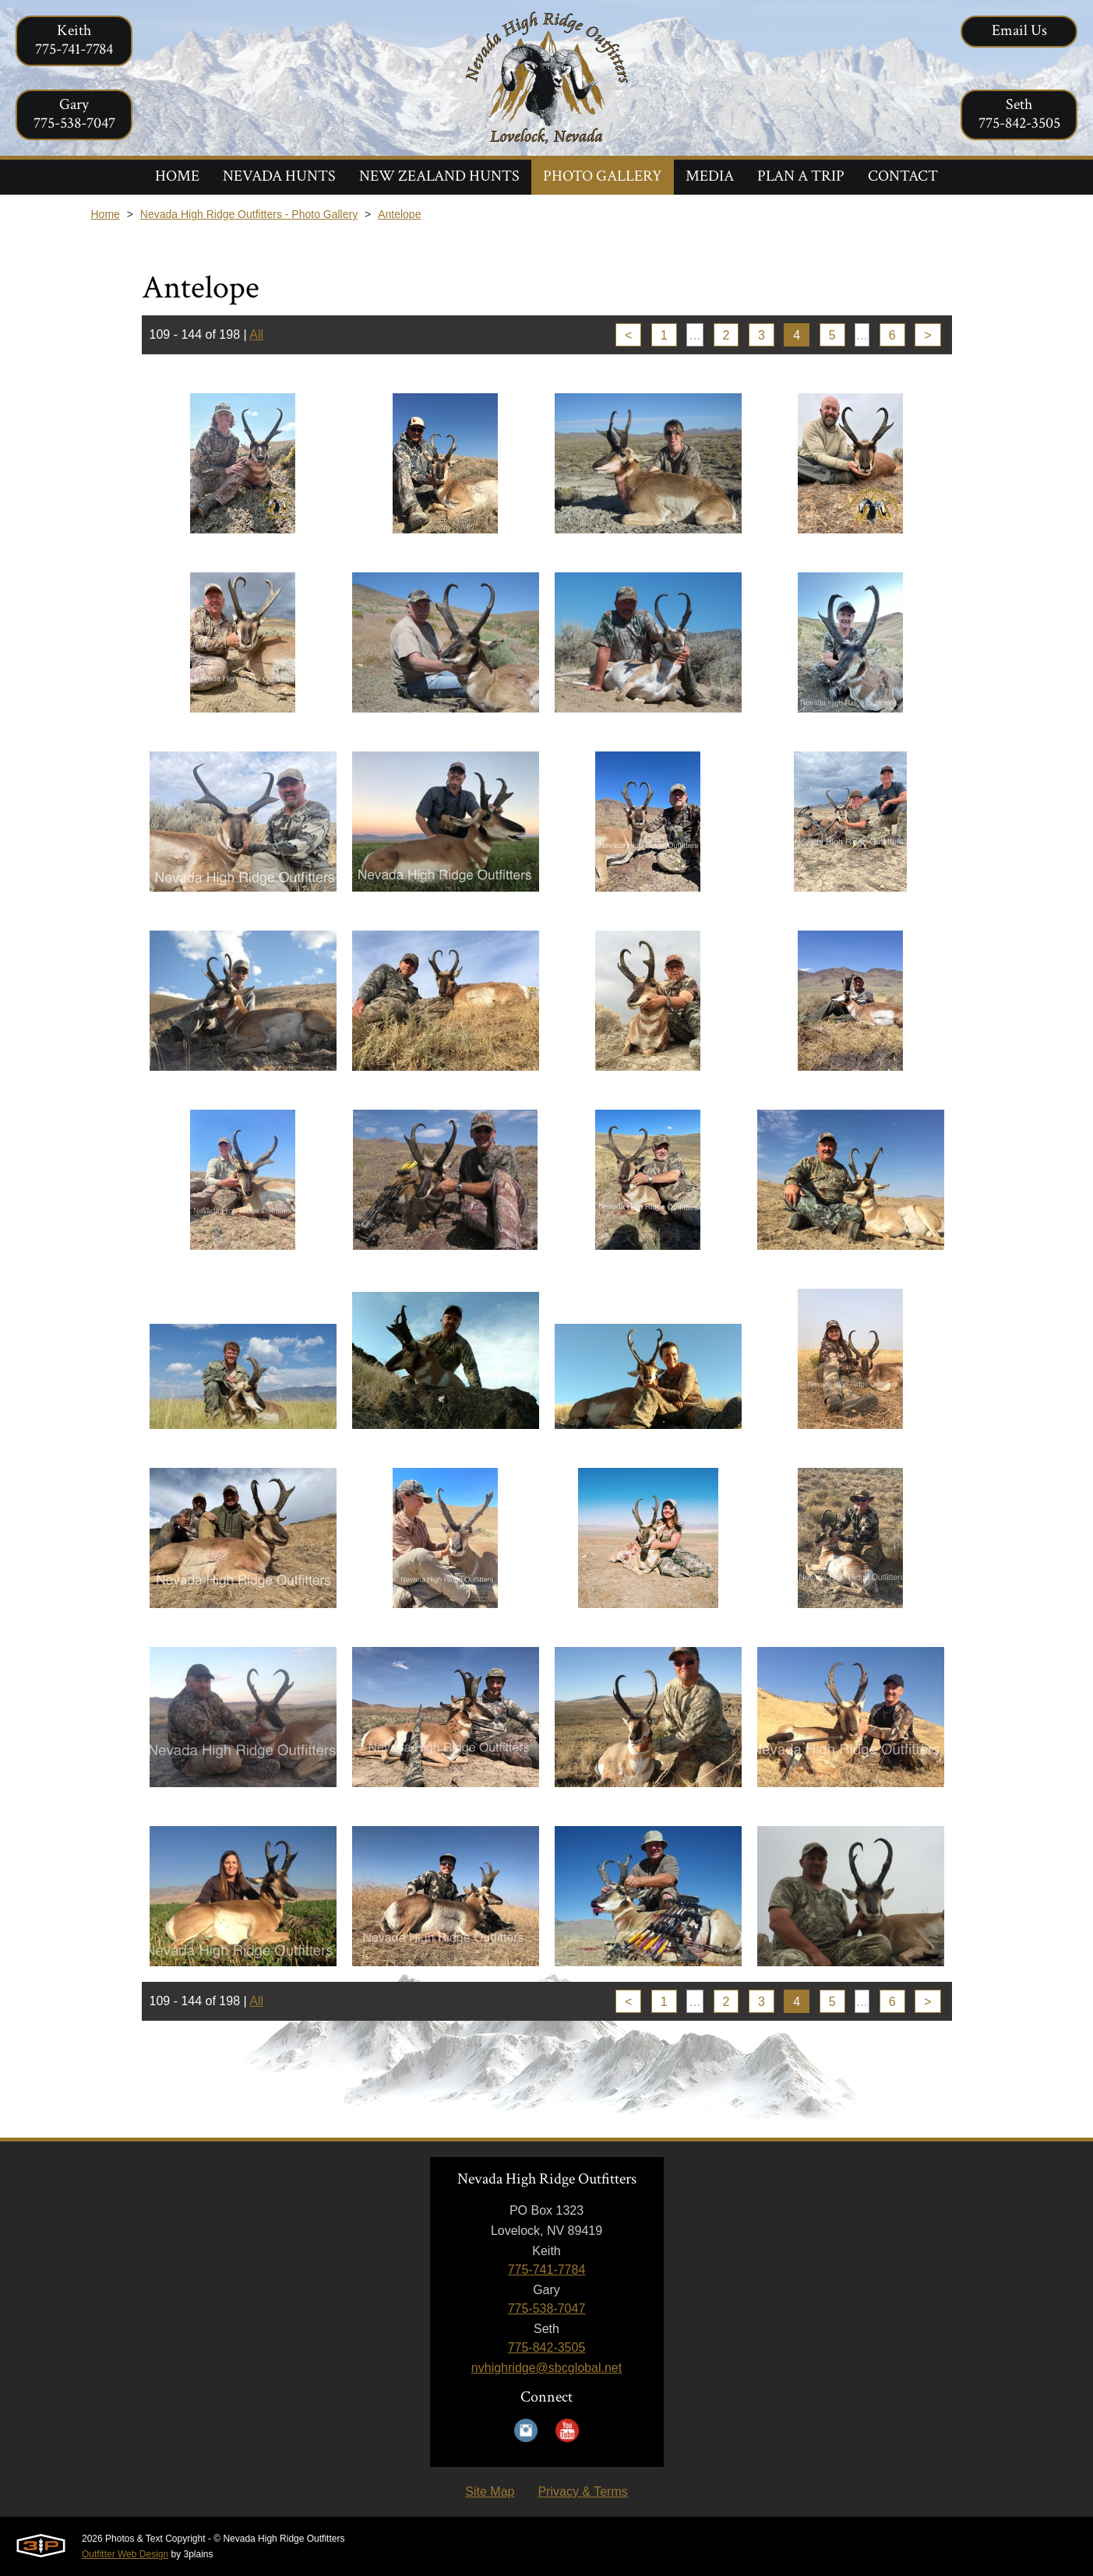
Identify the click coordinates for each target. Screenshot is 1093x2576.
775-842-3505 (547, 2347)
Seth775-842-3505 (1019, 113)
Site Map (489, 2491)
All (256, 334)
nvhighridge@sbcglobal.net (546, 2367)
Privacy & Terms (582, 2491)
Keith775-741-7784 (74, 39)
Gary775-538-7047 (74, 113)
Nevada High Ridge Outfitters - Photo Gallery (249, 214)
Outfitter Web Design (125, 2554)
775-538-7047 (547, 2308)
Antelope (399, 214)
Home (105, 214)
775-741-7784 (547, 2269)
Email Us (1019, 30)
